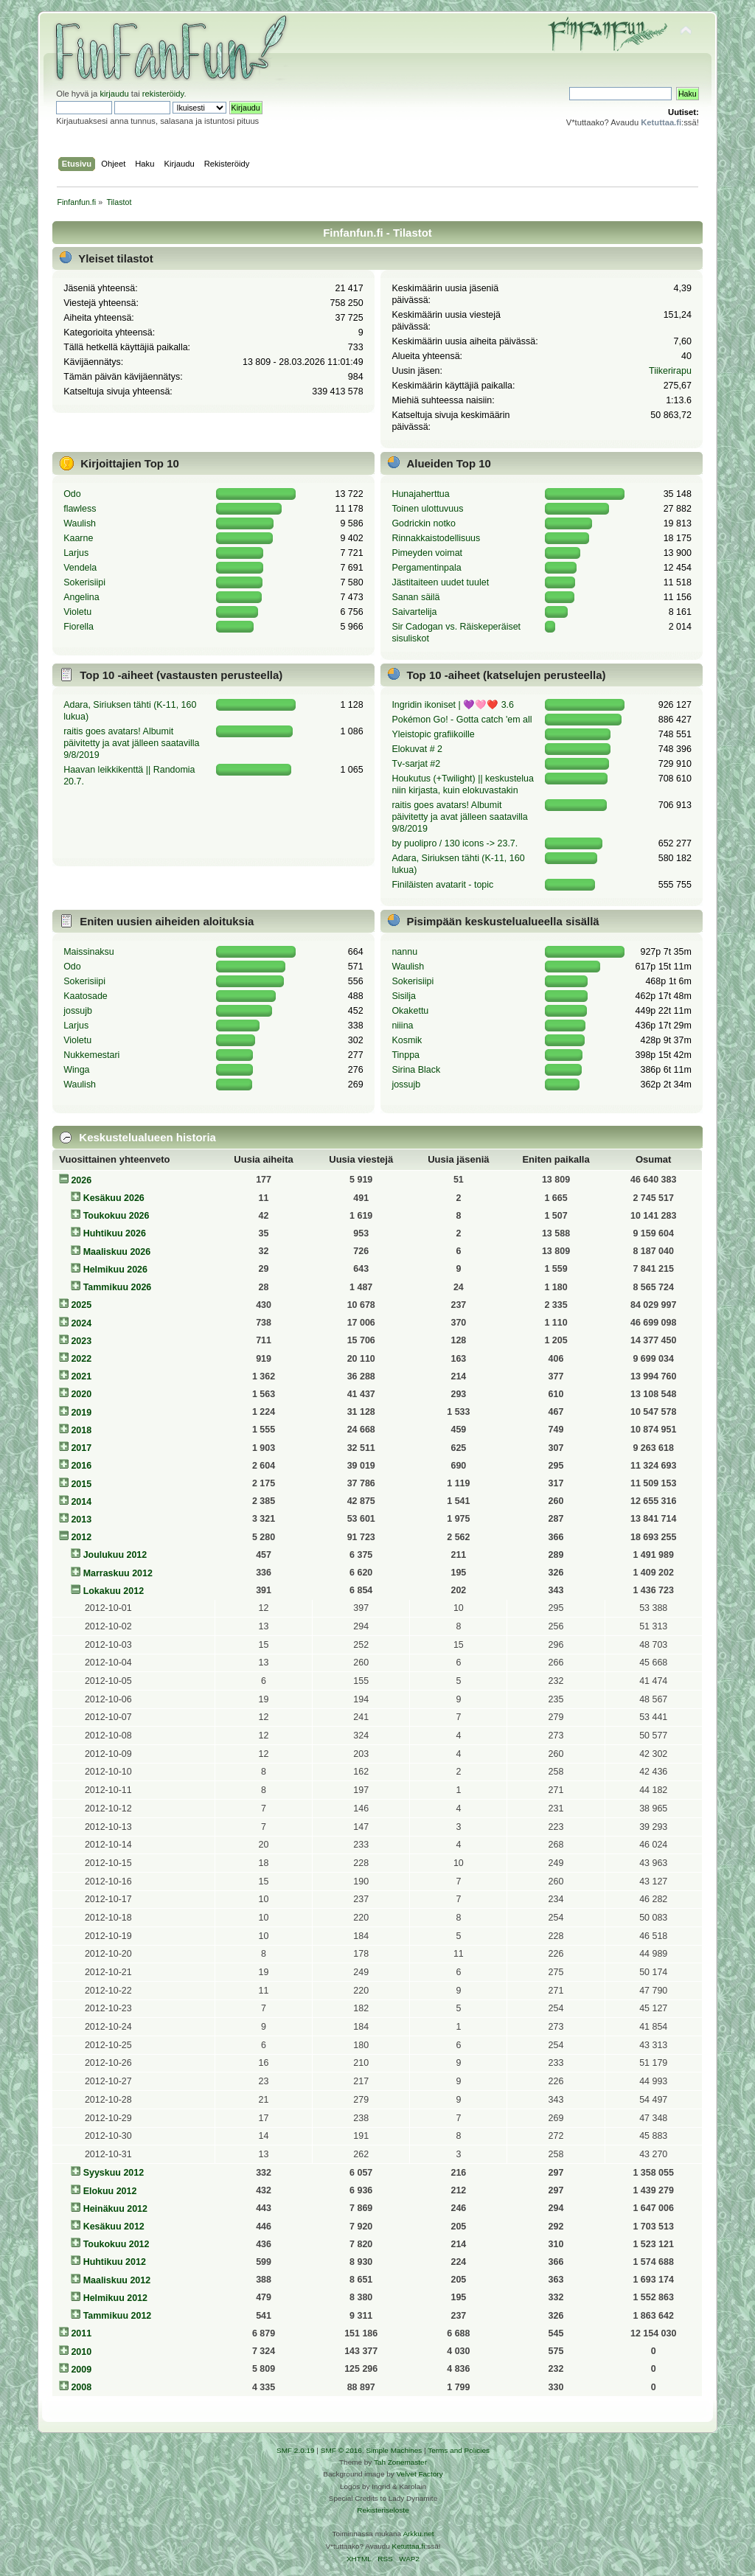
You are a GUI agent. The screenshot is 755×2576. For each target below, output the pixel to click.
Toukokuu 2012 (116, 2244)
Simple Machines (394, 2450)
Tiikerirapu (670, 371)
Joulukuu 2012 (115, 1555)
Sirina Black (416, 1070)
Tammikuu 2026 (117, 1287)
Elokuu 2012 (110, 2191)
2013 (81, 1519)
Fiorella (78, 627)
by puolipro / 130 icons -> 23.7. (455, 843)
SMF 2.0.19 (295, 2450)
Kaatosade (85, 996)
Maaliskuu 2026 (117, 1252)
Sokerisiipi (84, 582)
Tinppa (406, 1055)
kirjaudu (114, 93)
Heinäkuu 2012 (115, 2209)
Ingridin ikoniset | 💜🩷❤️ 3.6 (453, 705)
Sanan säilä (415, 597)
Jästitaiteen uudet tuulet (440, 582)
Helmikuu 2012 (115, 2298)
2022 (81, 1359)
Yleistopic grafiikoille (433, 734)
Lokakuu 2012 (113, 1591)
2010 (81, 2352)
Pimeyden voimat (427, 553)
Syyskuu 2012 (114, 2173)
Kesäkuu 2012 (114, 2226)
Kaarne (78, 538)
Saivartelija (414, 612)
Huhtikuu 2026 (114, 1233)
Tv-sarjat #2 (416, 764)
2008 (81, 2387)
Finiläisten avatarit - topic (442, 885)
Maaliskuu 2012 (117, 2280)
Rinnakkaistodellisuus (436, 538)
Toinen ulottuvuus (427, 509)
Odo (72, 494)
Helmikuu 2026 (115, 1269)
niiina (402, 1025)
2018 (81, 1430)
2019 (81, 1412)
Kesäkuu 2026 (114, 1198)
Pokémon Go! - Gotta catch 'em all (462, 719)
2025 (81, 1305)
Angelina (81, 597)
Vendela (80, 568)
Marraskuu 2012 (118, 1573)
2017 (81, 1448)
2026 (81, 1180)
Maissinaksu (88, 952)
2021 (81, 1376)
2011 (81, 2333)
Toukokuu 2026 (116, 1216)
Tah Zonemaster (400, 2462)
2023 (81, 1341)
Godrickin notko (424, 523)
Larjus (75, 553)
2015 (81, 1484)
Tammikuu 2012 (117, 2316)
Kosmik (407, 1040)
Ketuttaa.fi (408, 2546)
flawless (79, 509)
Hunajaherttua (420, 494)
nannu (404, 952)
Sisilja (404, 996)
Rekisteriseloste (382, 2510)
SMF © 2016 (341, 2450)
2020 (81, 1394)
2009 (81, 2369)
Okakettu (410, 1011)
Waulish (79, 523)
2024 (81, 1323)
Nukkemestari (91, 1055)
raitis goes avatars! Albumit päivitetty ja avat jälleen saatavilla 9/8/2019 (131, 743)
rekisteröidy (163, 93)
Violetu (77, 612)
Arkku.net (418, 2534)
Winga (76, 1070)
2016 (81, 1466)
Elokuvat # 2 (417, 749)
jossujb (77, 1011)
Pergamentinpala (426, 568)
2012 (81, 1537)
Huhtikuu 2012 (114, 2262)
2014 (81, 1502)
